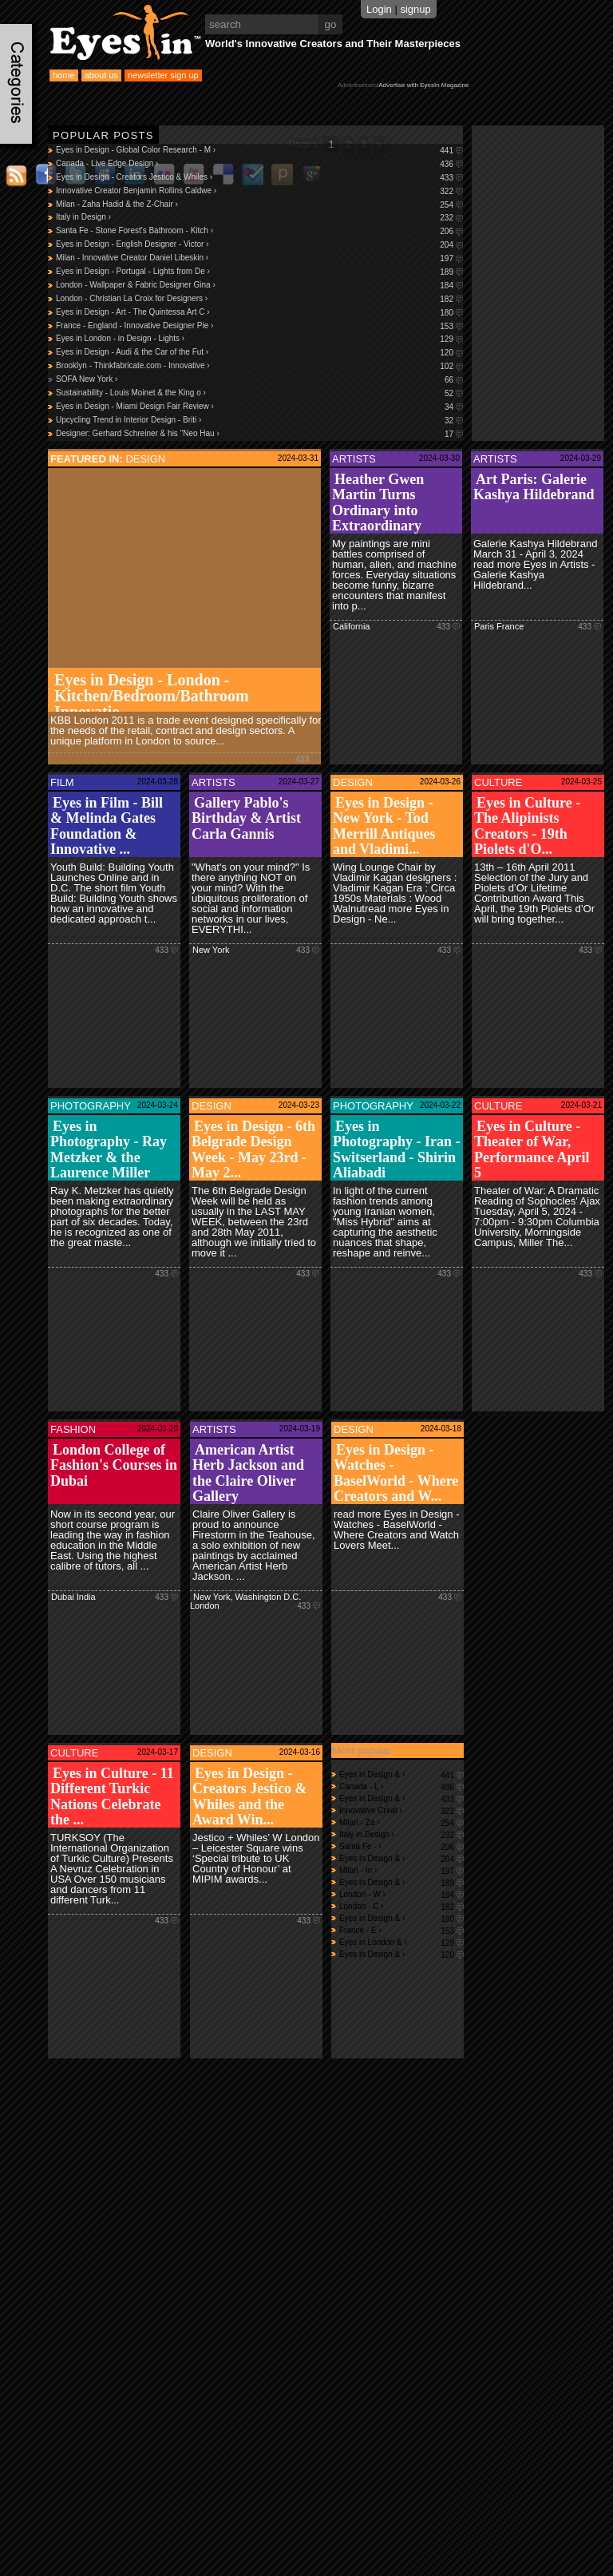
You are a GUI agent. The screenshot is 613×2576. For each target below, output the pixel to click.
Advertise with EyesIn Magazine (423, 85)
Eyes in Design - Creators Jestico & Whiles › (259, 178)
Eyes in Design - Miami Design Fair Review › (259, 407)
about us (101, 75)
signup (415, 9)
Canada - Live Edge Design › (259, 164)
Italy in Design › (259, 217)
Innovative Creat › (401, 1810)
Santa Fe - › (401, 1846)
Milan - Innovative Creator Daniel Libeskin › (259, 258)
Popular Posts (103, 135)
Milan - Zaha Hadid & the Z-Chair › (259, 205)
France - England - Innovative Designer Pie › (259, 326)
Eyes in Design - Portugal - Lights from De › (259, 272)
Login (379, 9)
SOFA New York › (259, 380)
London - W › (401, 1894)
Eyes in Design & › (401, 1774)
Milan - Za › (401, 1822)
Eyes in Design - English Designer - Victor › (259, 245)
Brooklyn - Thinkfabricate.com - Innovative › (259, 366)
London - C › (401, 1906)
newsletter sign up (163, 75)
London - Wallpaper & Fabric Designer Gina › (259, 285)
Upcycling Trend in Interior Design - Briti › (259, 420)
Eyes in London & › (401, 1942)
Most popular (362, 1750)
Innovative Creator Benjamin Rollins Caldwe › (259, 191)
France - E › (401, 1930)
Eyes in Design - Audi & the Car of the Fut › (259, 352)
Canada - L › (401, 1786)
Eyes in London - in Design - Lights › (259, 339)
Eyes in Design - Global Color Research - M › (259, 150)
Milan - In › (401, 1870)
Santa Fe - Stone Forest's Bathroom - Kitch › (259, 231)
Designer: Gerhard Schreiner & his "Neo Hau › (259, 434)
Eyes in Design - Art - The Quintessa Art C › (259, 313)
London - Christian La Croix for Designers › (259, 299)
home (64, 75)
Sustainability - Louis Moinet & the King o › (259, 393)
